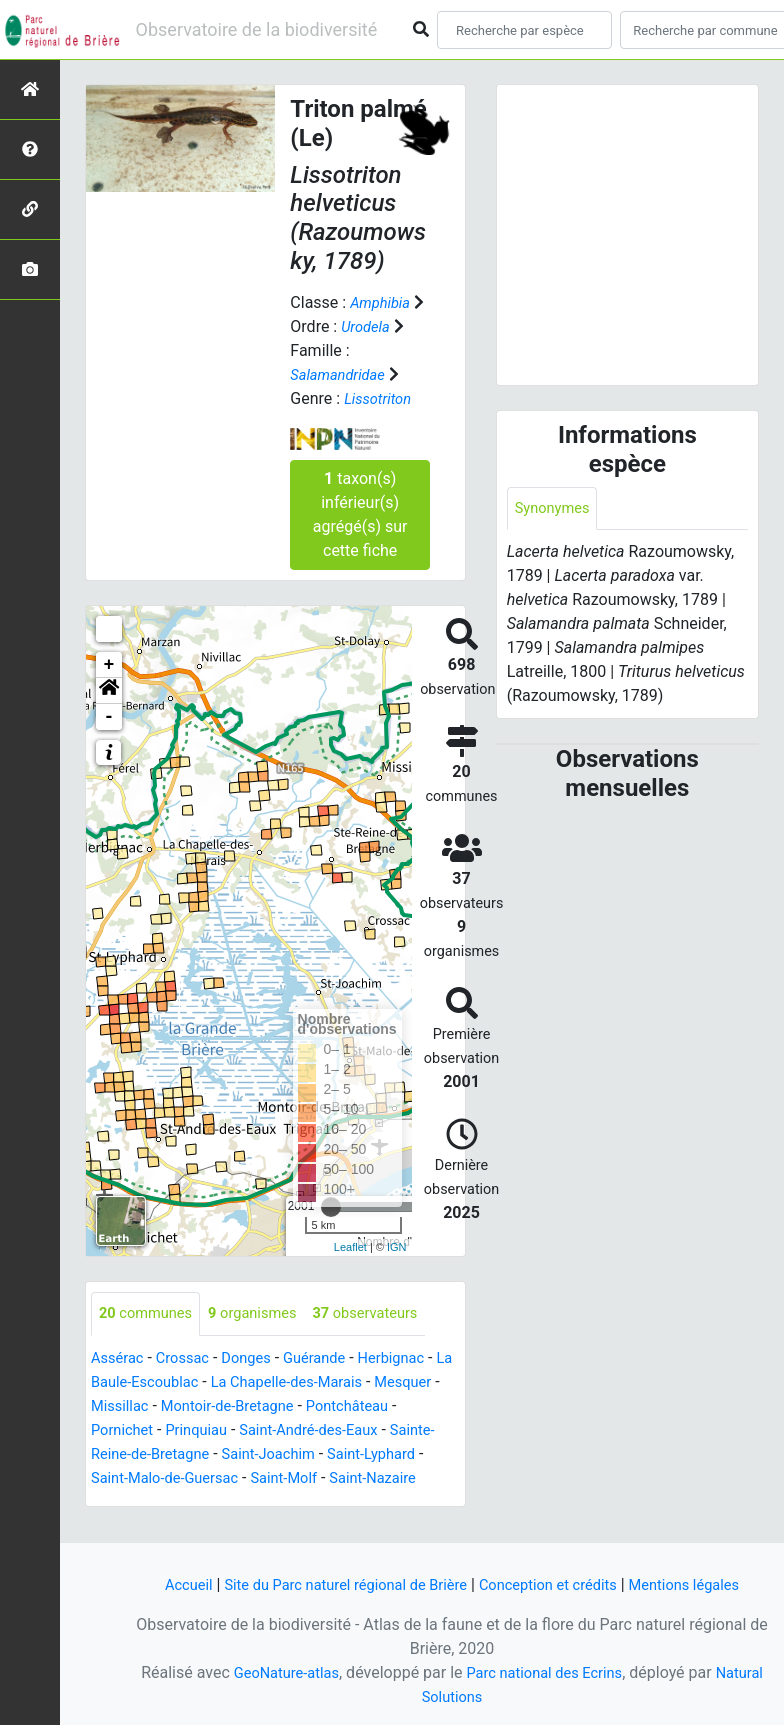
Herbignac (415, 1359)
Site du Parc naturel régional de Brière (336, 1584)
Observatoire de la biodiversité (257, 29)
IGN (397, 1247)
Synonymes (556, 509)
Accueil (164, 1584)
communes (150, 1314)
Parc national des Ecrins (547, 1672)
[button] (109, 691)
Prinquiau (308, 1431)
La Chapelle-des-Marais (334, 1383)
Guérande (332, 1359)
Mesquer (122, 1407)
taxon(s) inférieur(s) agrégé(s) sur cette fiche (360, 514)
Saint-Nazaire (224, 1503)
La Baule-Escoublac (168, 1383)
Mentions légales (704, 1584)
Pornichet (228, 1431)
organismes (265, 1314)
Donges (259, 1359)
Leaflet (350, 1247)
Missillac (197, 1407)
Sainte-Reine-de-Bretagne (257, 1455)
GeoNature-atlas (277, 1672)
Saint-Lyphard (213, 1479)
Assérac (120, 1359)
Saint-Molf (127, 1503)
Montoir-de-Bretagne (314, 1407)
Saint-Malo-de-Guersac (355, 1479)
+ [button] (109, 665)
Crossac (190, 1359)
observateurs (387, 1314)
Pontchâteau (136, 1431)
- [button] (109, 717)
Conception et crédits (557, 1584)
